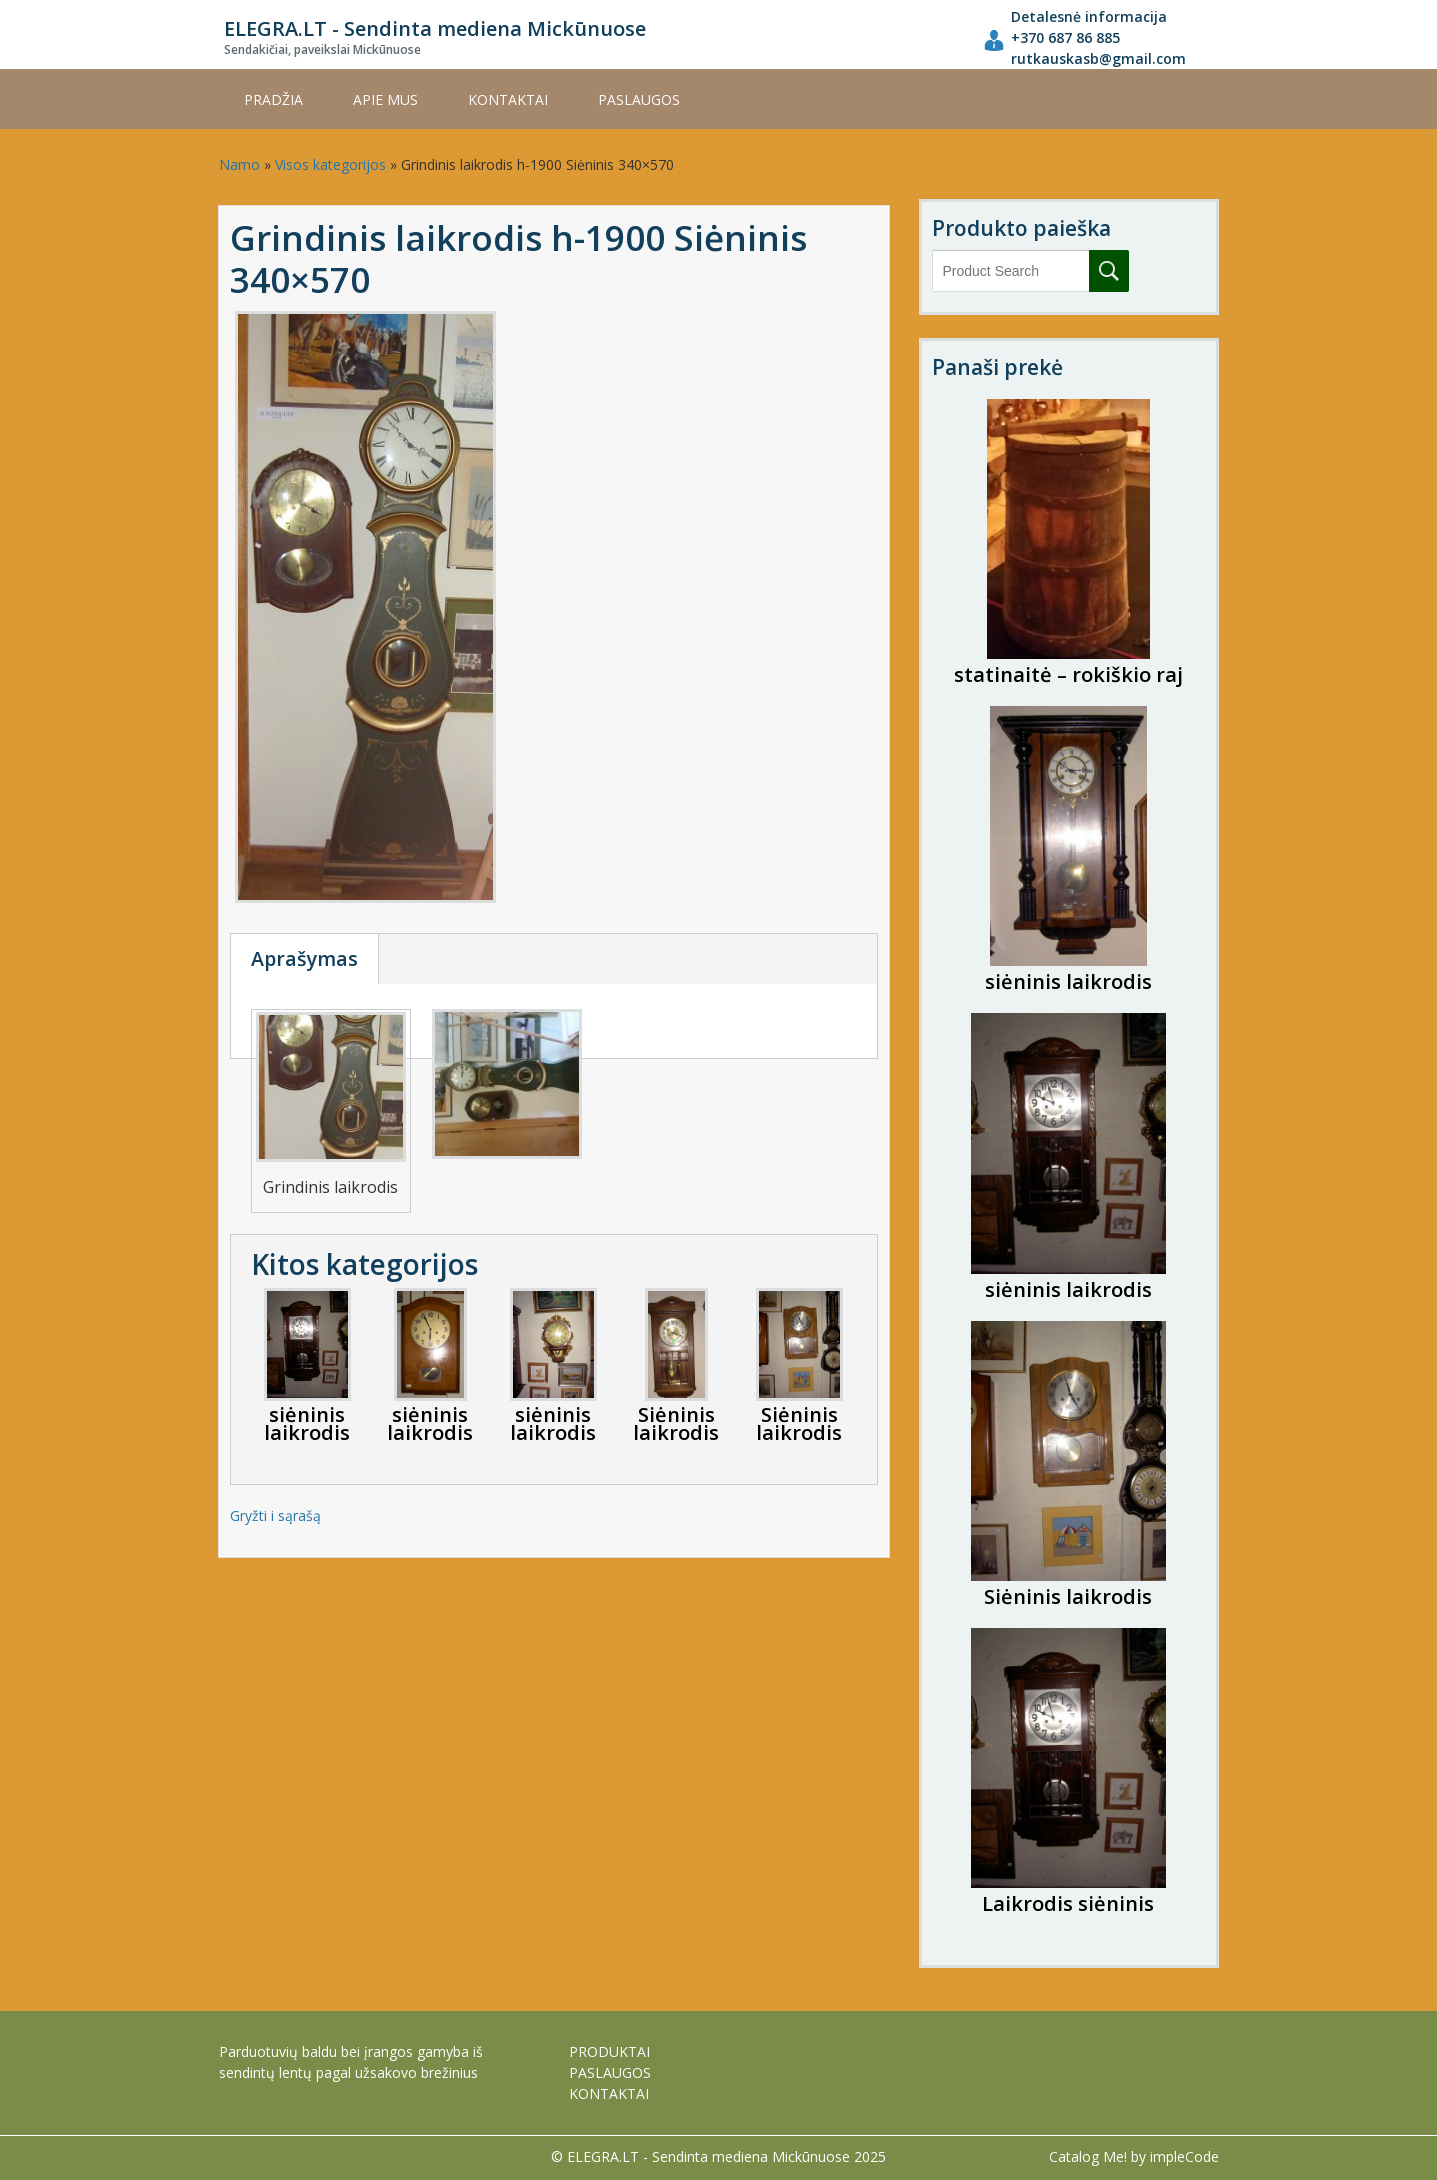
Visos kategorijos (330, 164)
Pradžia (273, 99)
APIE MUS (385, 99)
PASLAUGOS (639, 99)
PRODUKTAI (609, 2051)
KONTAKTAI (508, 99)
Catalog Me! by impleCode (1134, 2156)
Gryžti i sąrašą (275, 1515)
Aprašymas (304, 958)
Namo (239, 164)
